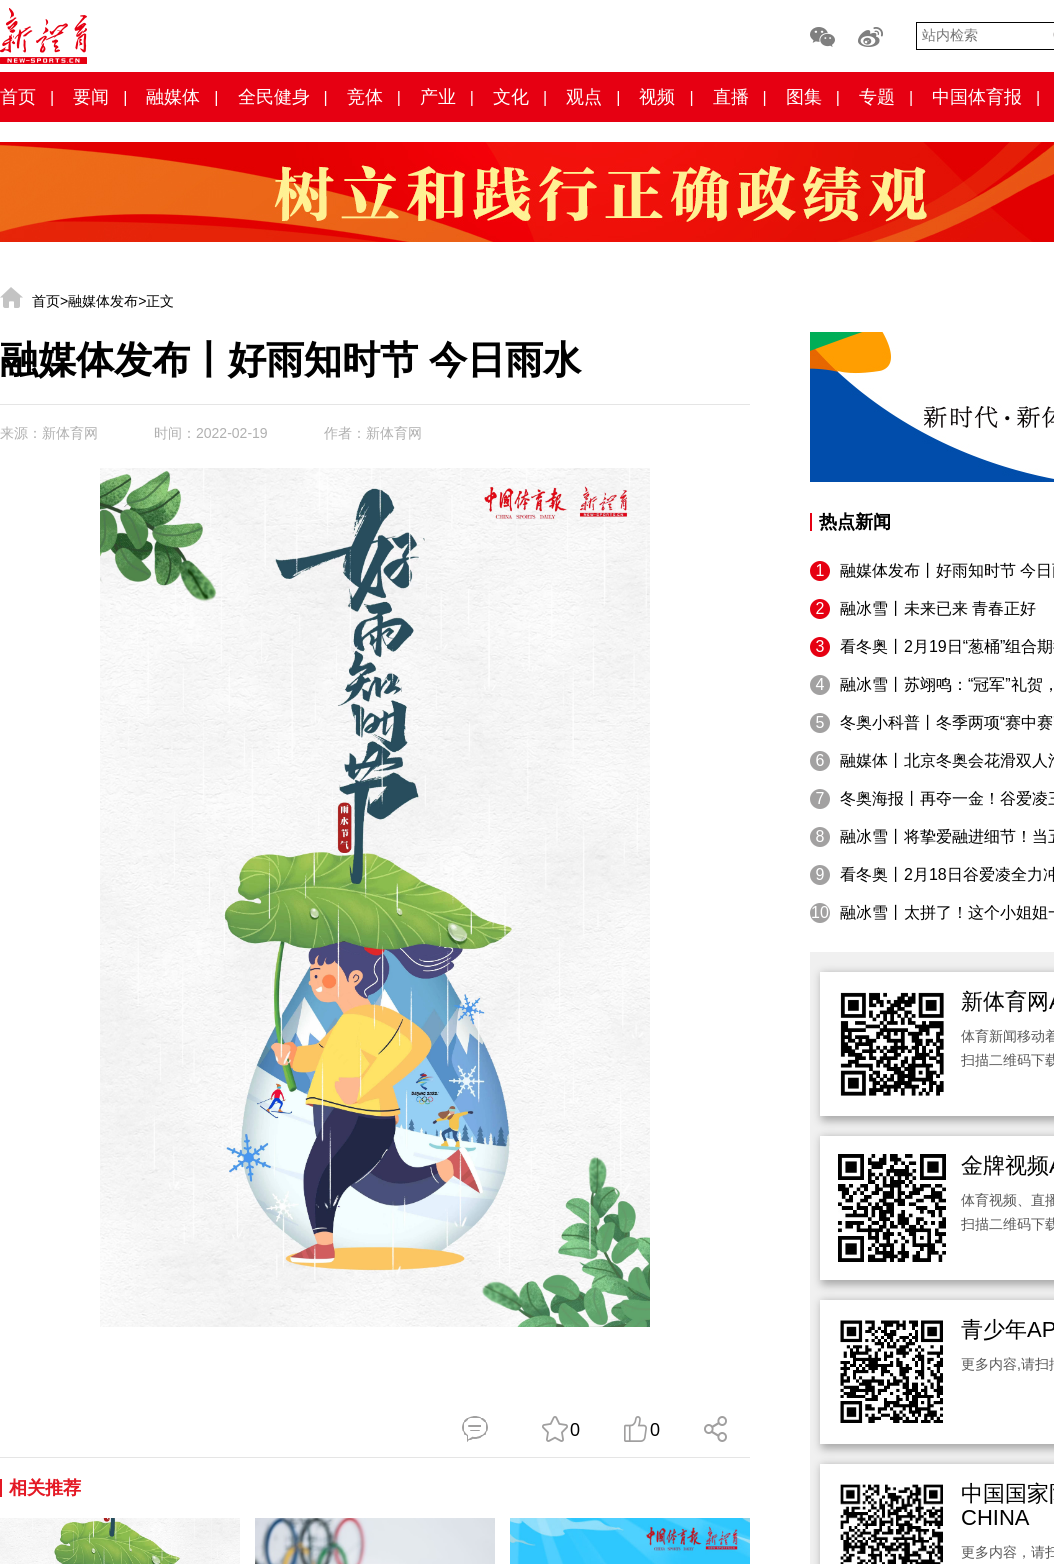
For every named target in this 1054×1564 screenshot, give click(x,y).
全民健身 (274, 97)
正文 (160, 301)
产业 (438, 97)
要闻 (91, 97)
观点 (584, 97)
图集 (804, 97)
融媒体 (173, 97)
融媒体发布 (103, 301)
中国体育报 (977, 97)
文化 (511, 97)
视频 (657, 97)
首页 (18, 97)
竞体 (365, 97)
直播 (731, 97)
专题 (877, 97)
